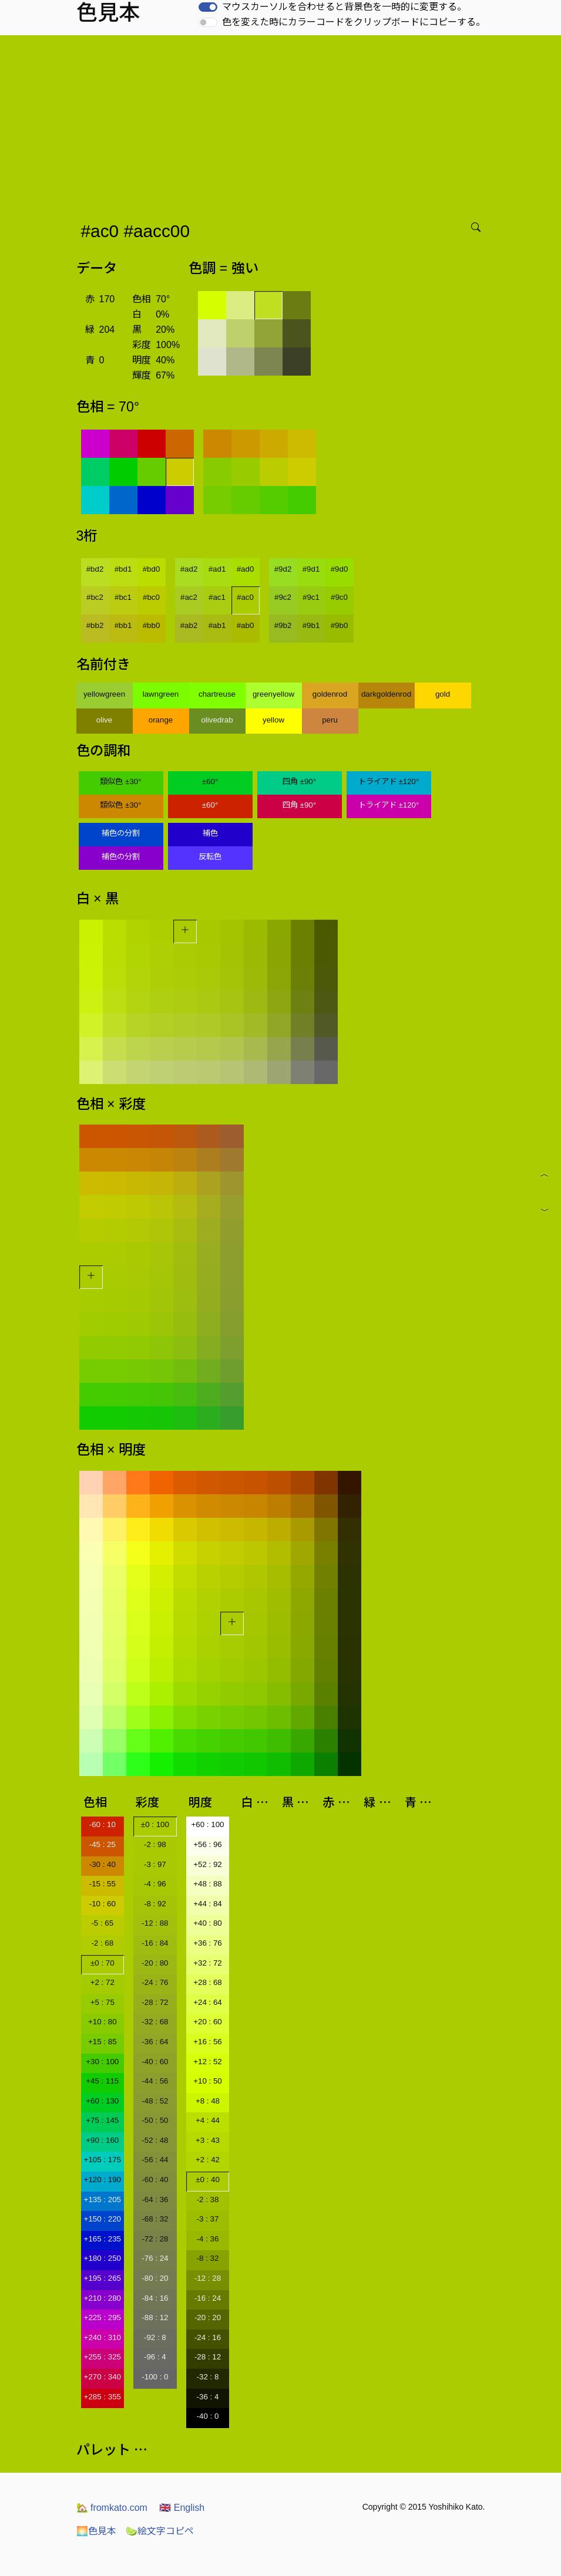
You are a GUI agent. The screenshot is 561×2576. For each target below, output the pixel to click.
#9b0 (339, 625)
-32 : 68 (155, 2021)
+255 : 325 (102, 2356)
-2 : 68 (102, 1943)
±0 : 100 (155, 1824)
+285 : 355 (102, 2396)
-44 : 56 (155, 2081)
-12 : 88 (155, 1923)
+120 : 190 (102, 2179)
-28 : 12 (207, 2356)
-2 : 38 (208, 2199)
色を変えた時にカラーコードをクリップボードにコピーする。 (353, 22)
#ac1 (217, 597)
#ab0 (245, 625)
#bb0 (151, 625)
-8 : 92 (155, 1903)
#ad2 (189, 569)
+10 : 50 (207, 2081)
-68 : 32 (155, 2218)
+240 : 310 (102, 2337)
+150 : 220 (102, 2218)
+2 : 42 (208, 2159)
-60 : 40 (155, 2179)
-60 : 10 (102, 1824)
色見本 (96, 2531)
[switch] (208, 7)
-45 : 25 (102, 1844)
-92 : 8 (155, 2337)
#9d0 (339, 569)
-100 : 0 (155, 2376)
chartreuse (217, 694)
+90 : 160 (102, 2140)
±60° (210, 781)
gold (442, 694)
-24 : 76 (155, 1982)
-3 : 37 (208, 2218)
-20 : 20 (207, 2317)
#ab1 (217, 625)
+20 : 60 (207, 2021)
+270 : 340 (102, 2376)
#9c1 (311, 597)
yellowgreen (104, 694)
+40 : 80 (207, 1923)
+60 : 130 (102, 2100)
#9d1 (311, 569)
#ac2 (188, 597)
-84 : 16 (155, 2298)
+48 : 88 (207, 1883)
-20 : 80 (155, 1963)
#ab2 (189, 625)
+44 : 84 (207, 1903)
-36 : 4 (208, 2396)
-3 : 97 (155, 1864)
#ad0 (245, 569)
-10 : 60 (102, 1903)
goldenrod (330, 694)
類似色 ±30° (120, 781)
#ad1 (217, 569)
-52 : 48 (155, 2140)
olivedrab (217, 719)
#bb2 (95, 625)
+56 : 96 (207, 1844)
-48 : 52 (155, 2100)
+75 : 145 (102, 2120)
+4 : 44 (208, 2120)
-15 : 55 (102, 1883)
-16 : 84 (155, 1943)
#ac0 (245, 597)
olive (104, 719)
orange (161, 719)
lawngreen (161, 694)
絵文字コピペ (160, 2531)
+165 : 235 (102, 2238)
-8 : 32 (208, 2258)
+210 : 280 (102, 2298)
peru (330, 719)
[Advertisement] (283, 123)
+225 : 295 (102, 2317)
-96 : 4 (155, 2356)
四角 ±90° (299, 781)
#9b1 (311, 625)
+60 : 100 (208, 1824)
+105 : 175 (102, 2159)
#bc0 (151, 597)
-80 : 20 (155, 2278)
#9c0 (339, 597)
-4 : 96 (155, 1883)
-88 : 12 (155, 2317)
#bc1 (123, 597)
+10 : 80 (102, 2021)
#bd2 (95, 569)
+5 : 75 (102, 2002)
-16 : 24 (207, 2298)
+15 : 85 (102, 2041)
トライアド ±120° (388, 781)
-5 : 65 (102, 1923)
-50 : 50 (155, 2120)
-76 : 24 (155, 2258)
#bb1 (123, 625)
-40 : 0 (208, 2416)
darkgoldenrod (386, 694)
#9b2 (283, 625)
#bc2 (94, 597)
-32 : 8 (208, 2376)
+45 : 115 (102, 2081)
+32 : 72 (207, 1963)
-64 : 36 (155, 2199)
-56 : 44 (155, 2159)
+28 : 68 (207, 1982)
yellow (273, 719)
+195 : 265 (102, 2278)
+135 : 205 (102, 2199)
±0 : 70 (102, 1963)
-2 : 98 (155, 1844)
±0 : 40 (208, 2179)
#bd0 (151, 569)
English (181, 2508)
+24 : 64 (207, 2002)
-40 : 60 (155, 2061)
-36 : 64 (155, 2041)
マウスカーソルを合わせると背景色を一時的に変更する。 (344, 7)
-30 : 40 (102, 1864)
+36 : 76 (207, 1943)
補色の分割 (121, 833)
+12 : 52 (207, 2061)
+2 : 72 (102, 1982)
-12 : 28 (207, 2278)
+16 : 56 (207, 2041)
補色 (210, 833)
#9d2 (283, 569)
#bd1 (123, 569)
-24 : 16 (207, 2337)
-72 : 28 (155, 2238)
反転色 (210, 856)
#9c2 (282, 597)
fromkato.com (111, 2508)
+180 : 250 (102, 2258)
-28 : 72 (155, 2002)
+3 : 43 (208, 2140)
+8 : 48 (208, 2100)
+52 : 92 (207, 1864)
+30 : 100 (102, 2061)
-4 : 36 (208, 2238)
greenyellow (273, 694)
